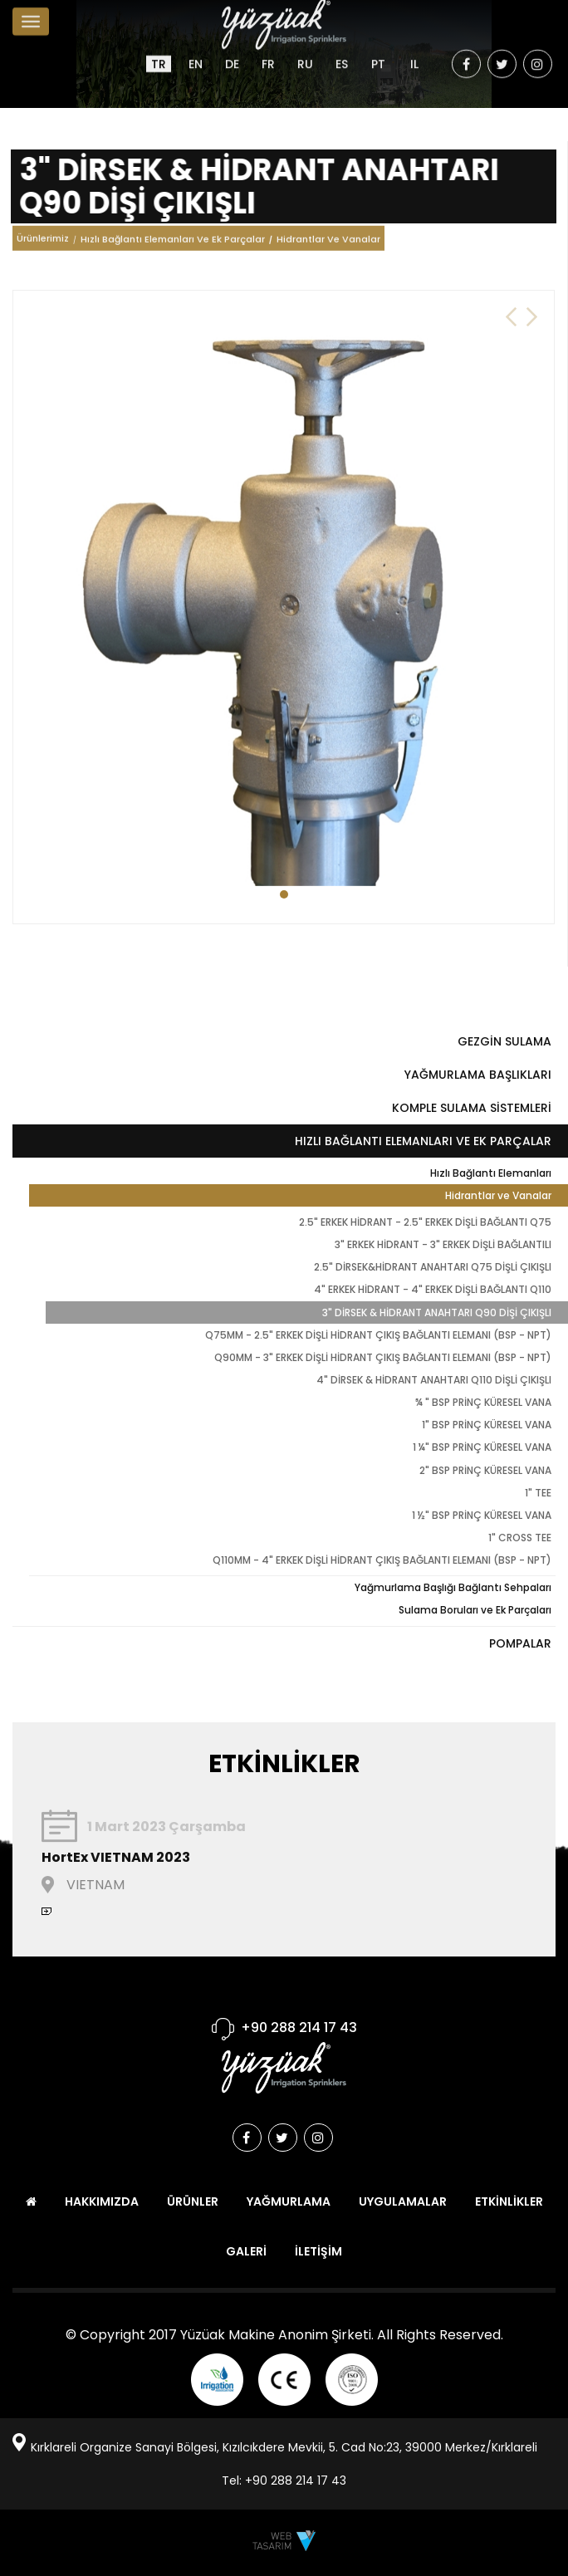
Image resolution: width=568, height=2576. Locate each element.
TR (158, 50)
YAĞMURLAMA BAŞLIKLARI (477, 1074)
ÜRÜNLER (192, 2201)
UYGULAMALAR (403, 2201)
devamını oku (46, 1911)
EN (196, 50)
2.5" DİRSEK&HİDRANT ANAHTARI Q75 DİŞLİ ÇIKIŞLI (432, 1267)
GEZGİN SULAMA (504, 1041)
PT (378, 50)
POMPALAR (520, 1643)
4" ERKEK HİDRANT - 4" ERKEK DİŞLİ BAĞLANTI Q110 (432, 1289)
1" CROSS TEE (519, 1537)
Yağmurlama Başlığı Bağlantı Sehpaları (453, 1587)
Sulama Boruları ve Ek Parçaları (475, 1610)
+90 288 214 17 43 (299, 2027)
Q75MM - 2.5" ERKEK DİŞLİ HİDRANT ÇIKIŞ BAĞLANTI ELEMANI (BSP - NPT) (378, 1335)
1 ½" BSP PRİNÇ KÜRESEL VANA (481, 1515)
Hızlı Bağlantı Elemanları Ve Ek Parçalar (173, 243)
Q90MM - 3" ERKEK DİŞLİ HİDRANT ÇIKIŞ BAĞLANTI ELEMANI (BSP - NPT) (382, 1357)
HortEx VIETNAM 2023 (116, 1857)
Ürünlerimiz (43, 244)
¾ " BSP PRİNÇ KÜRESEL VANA (483, 1402)
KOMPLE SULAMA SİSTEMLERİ (471, 1107)
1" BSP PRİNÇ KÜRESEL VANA (486, 1425)
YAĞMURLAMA (289, 2201)
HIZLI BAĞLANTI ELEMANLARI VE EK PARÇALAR (423, 1141)
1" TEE (538, 1493)
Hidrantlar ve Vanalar (498, 1195)
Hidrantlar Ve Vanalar (328, 243)
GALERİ (246, 2251)
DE (232, 50)
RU (305, 50)
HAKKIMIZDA (102, 2201)
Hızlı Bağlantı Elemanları (490, 1173)
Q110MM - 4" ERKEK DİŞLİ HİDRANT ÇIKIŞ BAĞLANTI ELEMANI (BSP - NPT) (382, 1560)
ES (341, 50)
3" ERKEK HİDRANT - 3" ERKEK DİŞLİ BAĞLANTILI (443, 1244)
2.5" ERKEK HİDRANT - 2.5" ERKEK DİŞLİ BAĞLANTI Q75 (425, 1222)
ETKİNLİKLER (509, 2201)
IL (414, 50)
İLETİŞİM (318, 2251)
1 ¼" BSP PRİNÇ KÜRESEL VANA (482, 1447)
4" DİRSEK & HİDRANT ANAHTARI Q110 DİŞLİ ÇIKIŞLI (433, 1380)
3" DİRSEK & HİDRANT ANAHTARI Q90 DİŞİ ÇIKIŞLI (436, 1312)
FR (268, 50)
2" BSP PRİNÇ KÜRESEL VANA (485, 1470)
